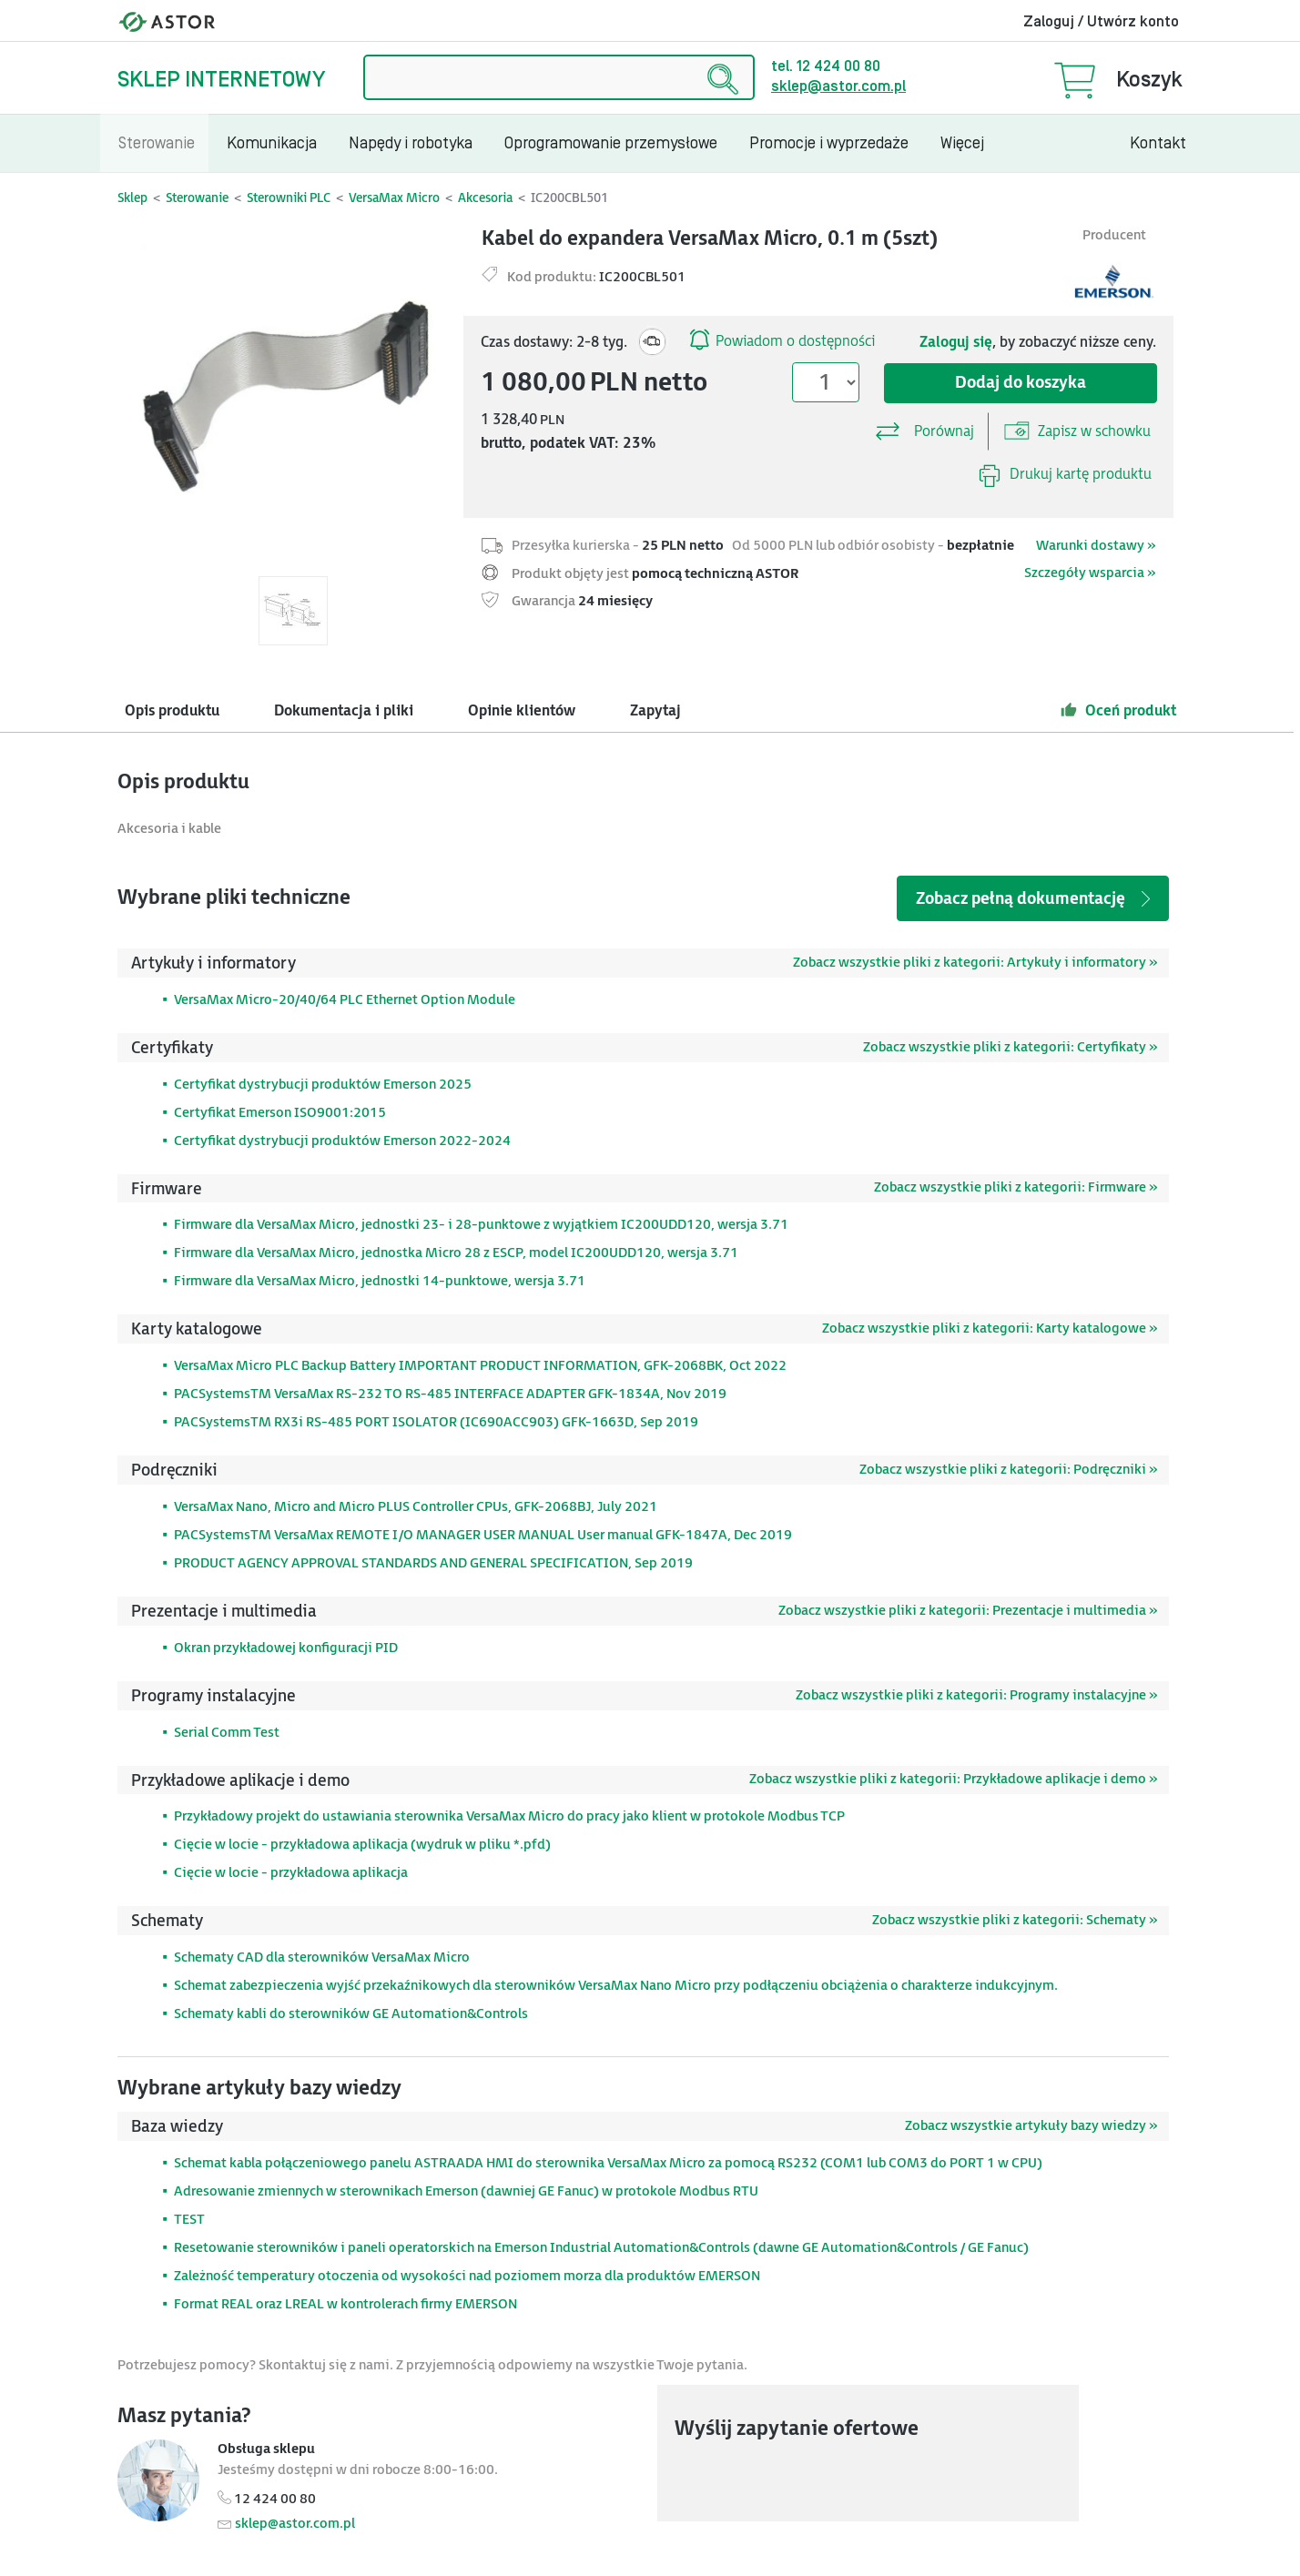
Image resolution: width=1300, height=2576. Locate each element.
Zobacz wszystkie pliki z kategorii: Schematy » (1014, 1920)
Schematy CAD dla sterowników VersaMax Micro (322, 1957)
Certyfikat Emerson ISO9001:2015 (280, 1112)
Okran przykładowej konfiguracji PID (286, 1648)
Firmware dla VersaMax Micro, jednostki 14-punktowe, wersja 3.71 (379, 1281)
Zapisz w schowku (1077, 431)
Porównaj (924, 427)
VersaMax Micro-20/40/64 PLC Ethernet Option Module (344, 1000)
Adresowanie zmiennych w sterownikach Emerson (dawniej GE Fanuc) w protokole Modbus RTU (466, 2191)
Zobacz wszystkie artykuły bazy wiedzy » (1031, 2126)
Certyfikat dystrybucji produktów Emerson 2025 (323, 1084)
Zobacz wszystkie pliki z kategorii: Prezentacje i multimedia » (967, 1610)
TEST (189, 2219)
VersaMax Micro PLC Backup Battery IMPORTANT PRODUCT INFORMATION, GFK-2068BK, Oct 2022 (480, 1365)
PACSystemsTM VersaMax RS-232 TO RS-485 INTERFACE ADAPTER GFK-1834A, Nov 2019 (450, 1394)
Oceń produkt (1118, 710)
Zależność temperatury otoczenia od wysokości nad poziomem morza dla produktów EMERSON (467, 2276)
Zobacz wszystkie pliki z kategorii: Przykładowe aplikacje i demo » (953, 1779)
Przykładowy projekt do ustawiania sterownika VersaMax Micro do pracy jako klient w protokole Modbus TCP (509, 1816)
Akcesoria (485, 198)
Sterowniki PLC (288, 198)
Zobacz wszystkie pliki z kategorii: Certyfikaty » (1010, 1047)
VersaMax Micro (394, 198)
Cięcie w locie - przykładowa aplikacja (291, 1872)
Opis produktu (172, 711)
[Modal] (292, 396)
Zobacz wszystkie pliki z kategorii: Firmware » (1015, 1187)
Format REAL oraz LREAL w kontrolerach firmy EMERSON (345, 2304)
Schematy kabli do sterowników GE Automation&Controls (351, 2014)
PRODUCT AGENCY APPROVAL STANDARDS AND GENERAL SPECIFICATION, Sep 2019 (433, 1563)
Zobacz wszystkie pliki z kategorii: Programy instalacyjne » (976, 1695)
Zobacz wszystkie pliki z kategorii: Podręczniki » (1008, 1469)
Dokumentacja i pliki (343, 711)
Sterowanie (197, 198)
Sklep (132, 198)
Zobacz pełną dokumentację (1035, 898)
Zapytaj (655, 711)
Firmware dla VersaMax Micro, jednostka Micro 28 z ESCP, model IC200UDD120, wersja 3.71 (456, 1253)
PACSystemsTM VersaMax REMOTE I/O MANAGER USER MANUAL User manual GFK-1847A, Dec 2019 (483, 1535)
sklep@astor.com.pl (838, 86)
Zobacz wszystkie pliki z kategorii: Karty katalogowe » (989, 1328)
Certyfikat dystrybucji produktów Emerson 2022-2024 (342, 1141)
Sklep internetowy (221, 79)
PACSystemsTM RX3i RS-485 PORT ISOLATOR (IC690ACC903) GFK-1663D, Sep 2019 (436, 1422)
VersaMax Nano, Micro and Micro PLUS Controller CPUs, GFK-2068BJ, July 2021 (415, 1507)
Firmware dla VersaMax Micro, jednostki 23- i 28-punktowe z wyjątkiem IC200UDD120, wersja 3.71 (481, 1224)
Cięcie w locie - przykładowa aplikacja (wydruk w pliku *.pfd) (362, 1844)
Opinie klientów (521, 711)
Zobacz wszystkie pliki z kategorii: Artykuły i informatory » (975, 962)
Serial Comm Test (226, 1732)
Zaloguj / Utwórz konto (1101, 22)
